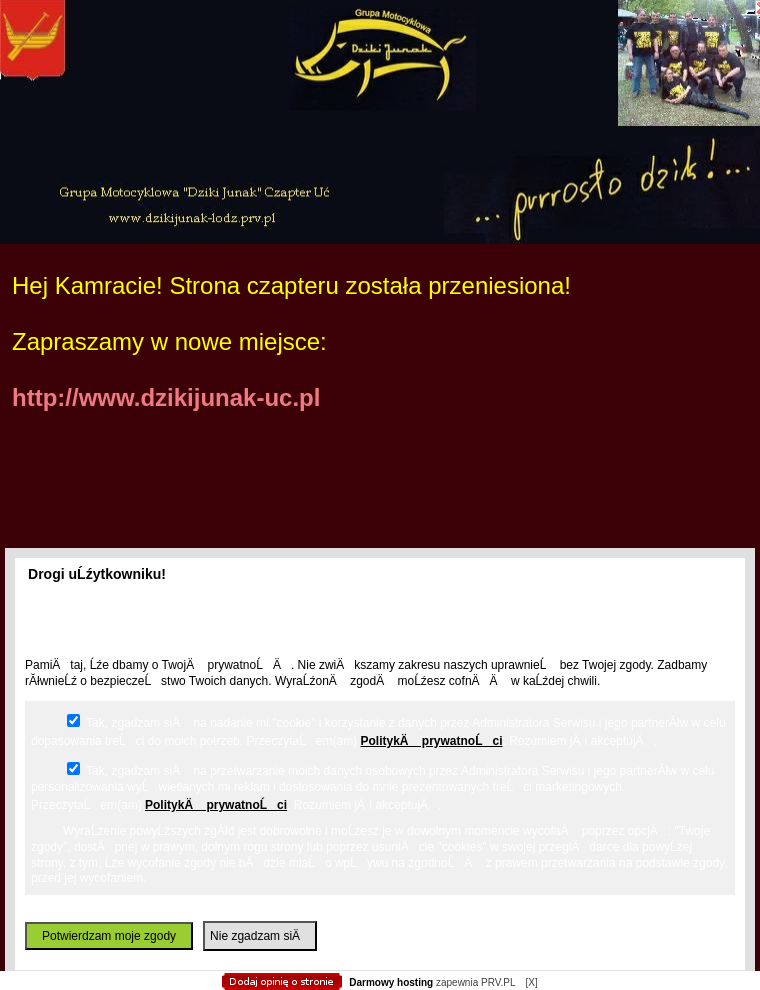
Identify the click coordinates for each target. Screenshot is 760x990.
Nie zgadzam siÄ (260, 936)
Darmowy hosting (391, 982)
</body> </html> (380, 100)
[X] (531, 982)
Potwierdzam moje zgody (109, 936)
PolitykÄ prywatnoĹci (431, 741)
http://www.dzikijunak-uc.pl (166, 397)
